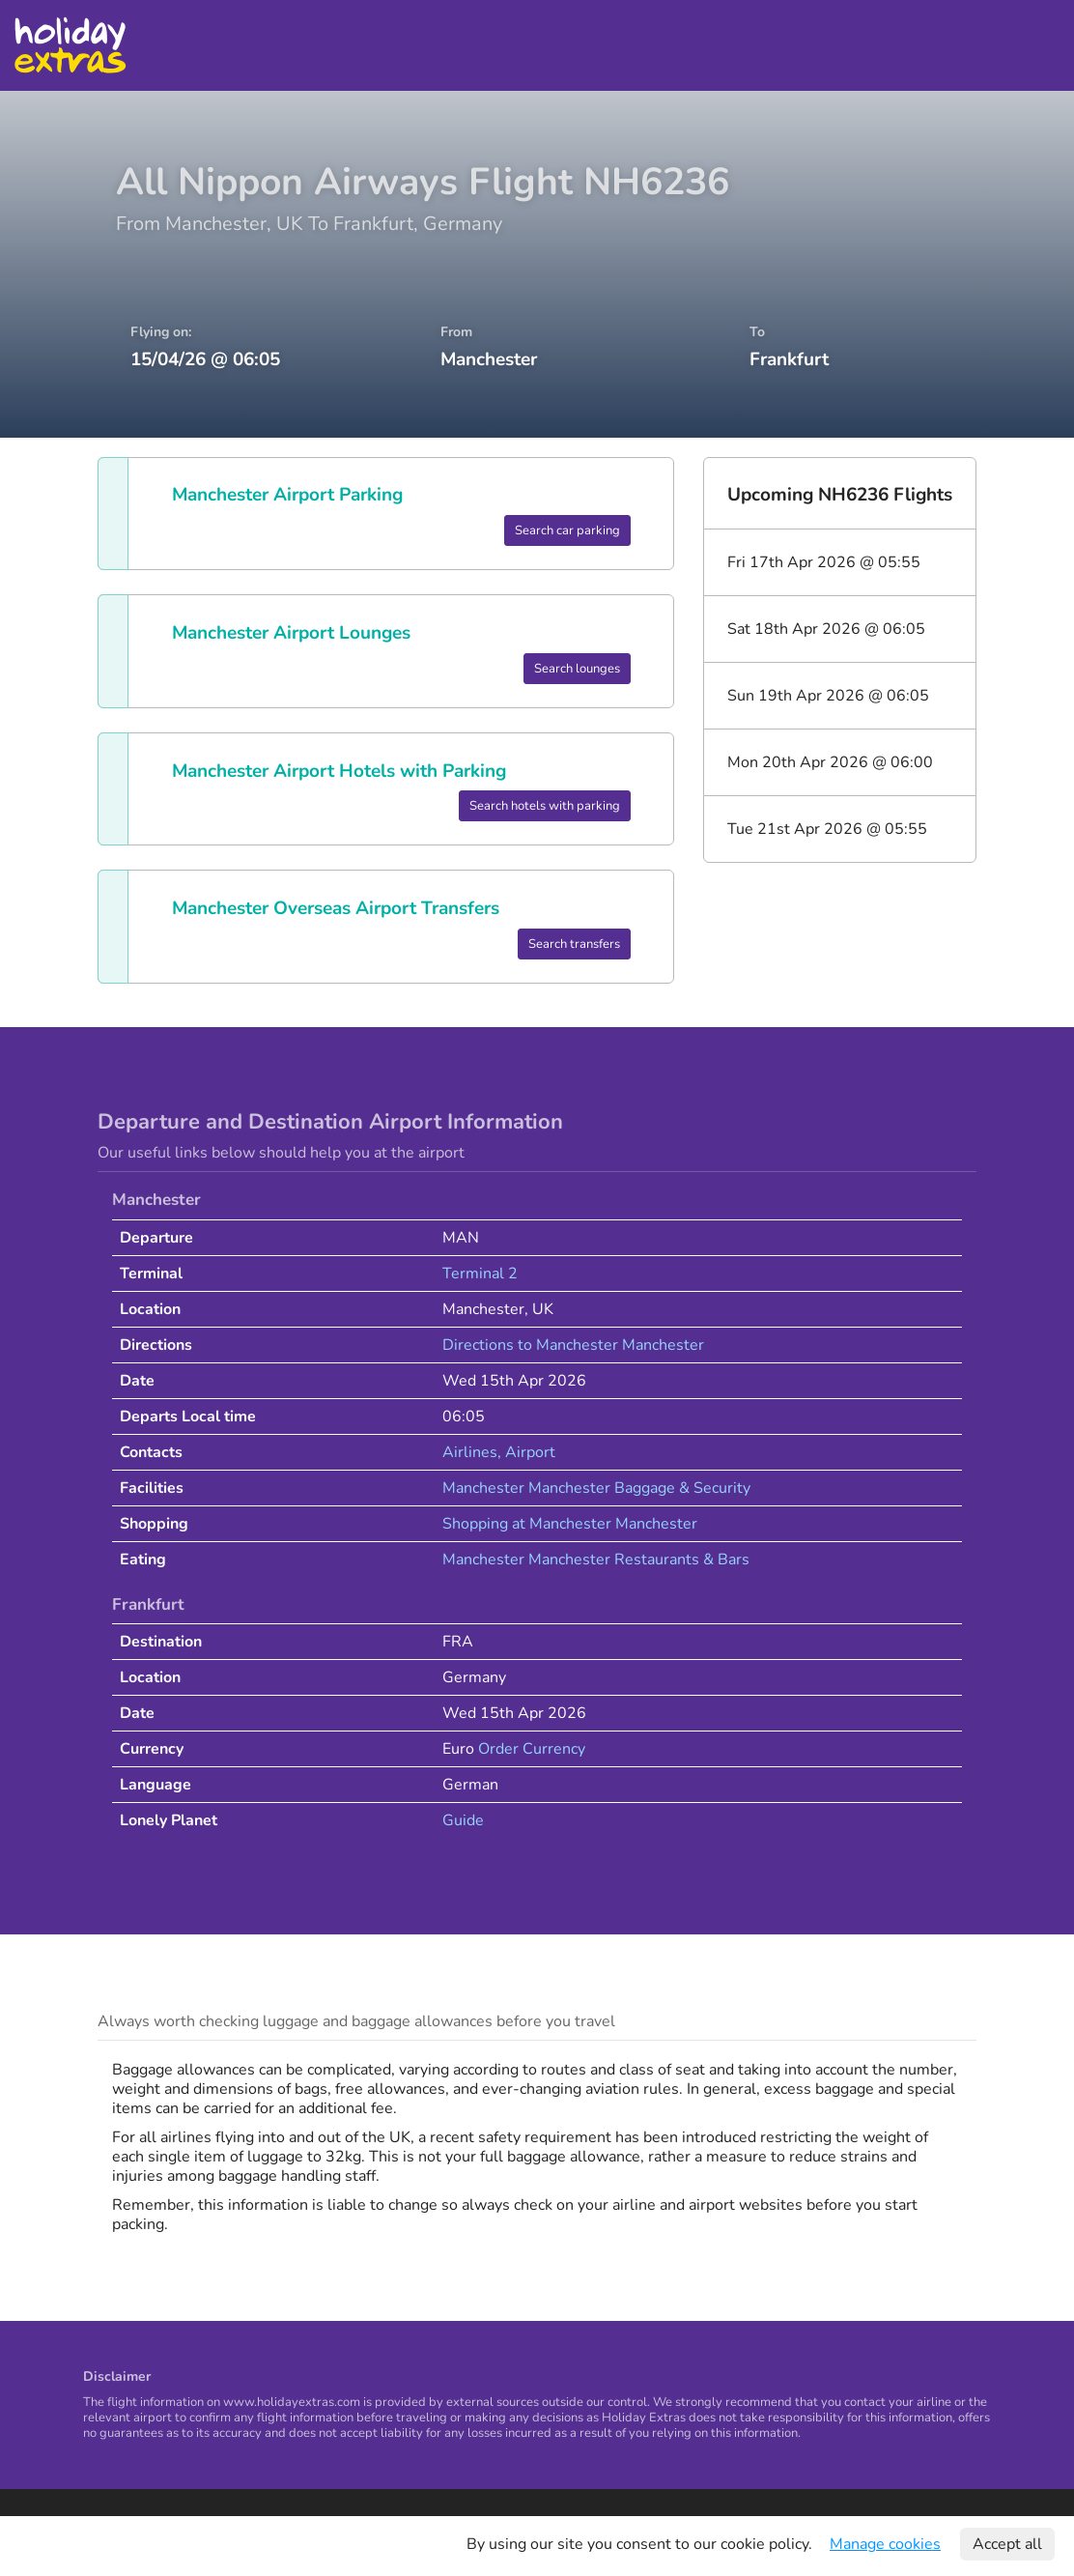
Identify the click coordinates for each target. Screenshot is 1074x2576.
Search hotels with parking (544, 806)
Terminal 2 (480, 1273)
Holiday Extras (69, 45)
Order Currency (531, 1749)
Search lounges (577, 668)
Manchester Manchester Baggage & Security (596, 1488)
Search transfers (574, 944)
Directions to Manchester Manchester (573, 1345)
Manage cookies (885, 2544)
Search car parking (567, 530)
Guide (463, 1820)
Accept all (1007, 2544)
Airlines (469, 1452)
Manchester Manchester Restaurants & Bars (595, 1559)
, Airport (526, 1452)
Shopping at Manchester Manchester (569, 1523)
